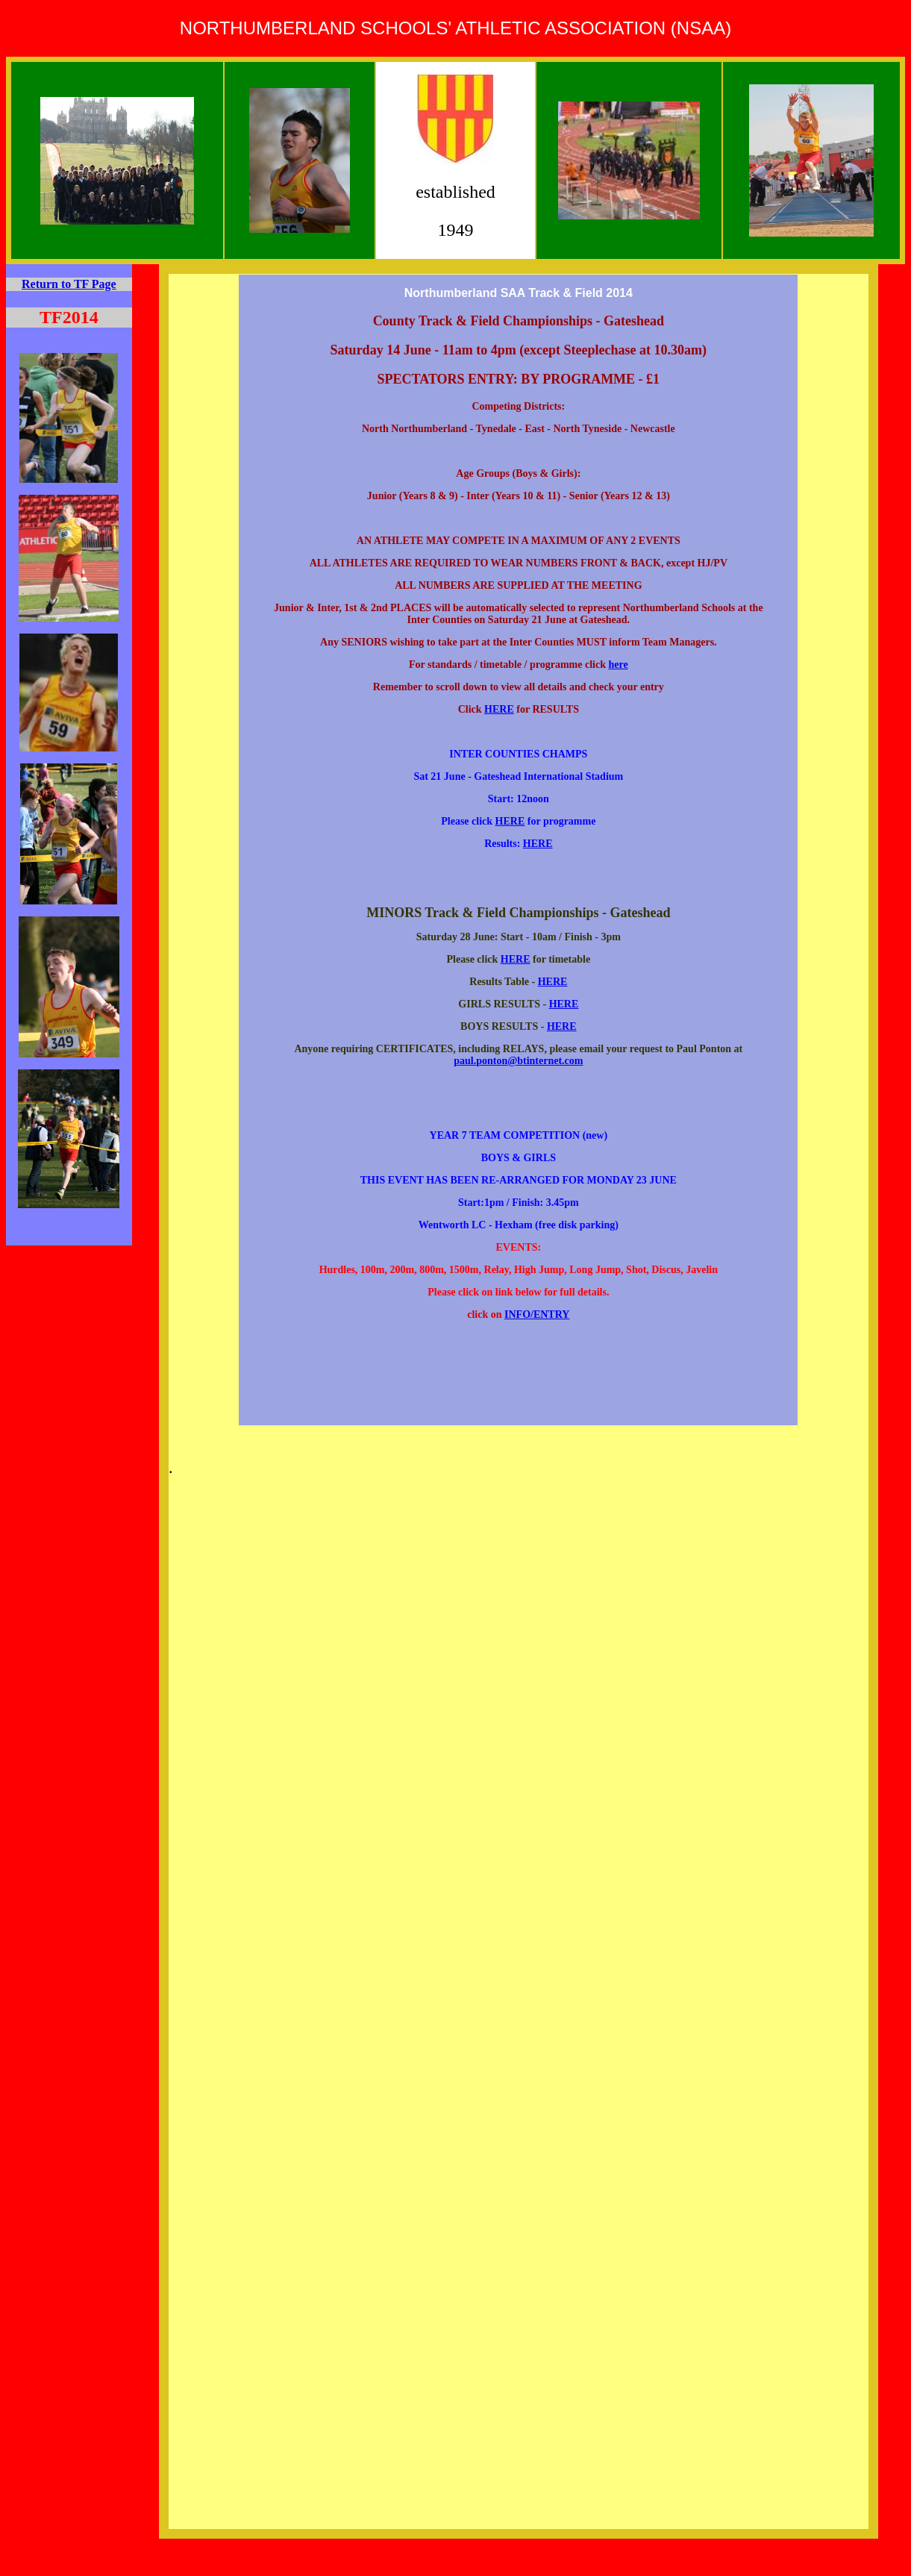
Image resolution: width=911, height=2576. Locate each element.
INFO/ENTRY (536, 1314)
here (617, 664)
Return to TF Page (69, 284)
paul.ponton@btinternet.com (518, 1060)
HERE (499, 709)
